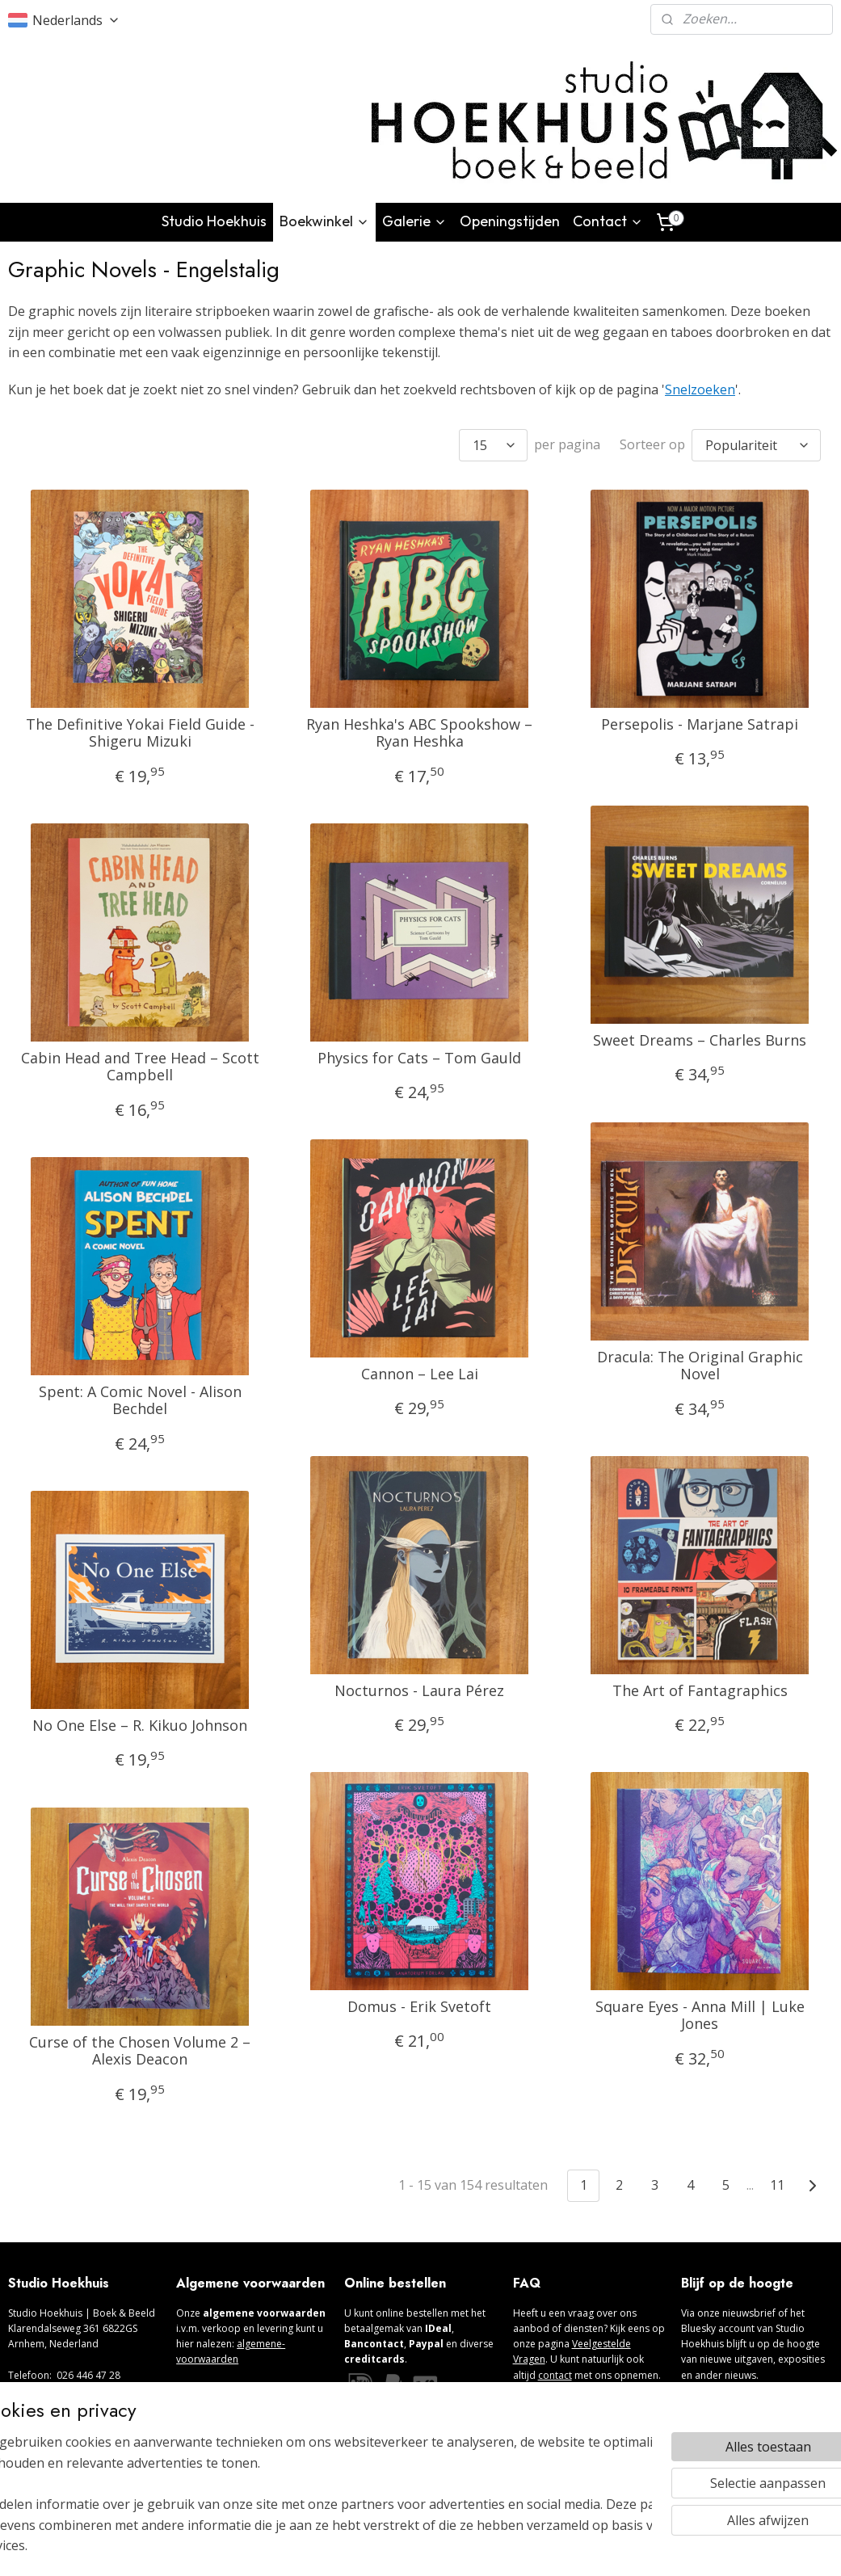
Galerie (414, 221)
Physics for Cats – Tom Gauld (419, 1058)
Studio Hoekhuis (214, 221)
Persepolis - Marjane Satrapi (699, 724)
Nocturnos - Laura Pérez (419, 1690)
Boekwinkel (324, 221)
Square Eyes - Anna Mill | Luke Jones (700, 2014)
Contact (608, 221)
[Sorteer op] (756, 444)
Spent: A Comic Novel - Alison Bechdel (140, 1400)
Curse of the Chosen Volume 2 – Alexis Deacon (139, 2050)
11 (777, 2185)
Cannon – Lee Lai (419, 1374)
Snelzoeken (700, 389)
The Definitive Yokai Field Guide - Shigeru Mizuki (140, 732)
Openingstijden (510, 221)
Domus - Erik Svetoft (419, 2006)
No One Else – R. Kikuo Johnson (139, 1725)
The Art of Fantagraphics (700, 1690)
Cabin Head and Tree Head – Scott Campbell (140, 1066)
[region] (313, 2504)
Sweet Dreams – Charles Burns (699, 1040)
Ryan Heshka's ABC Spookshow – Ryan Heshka (419, 732)
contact (555, 2375)
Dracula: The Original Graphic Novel (700, 1365)
